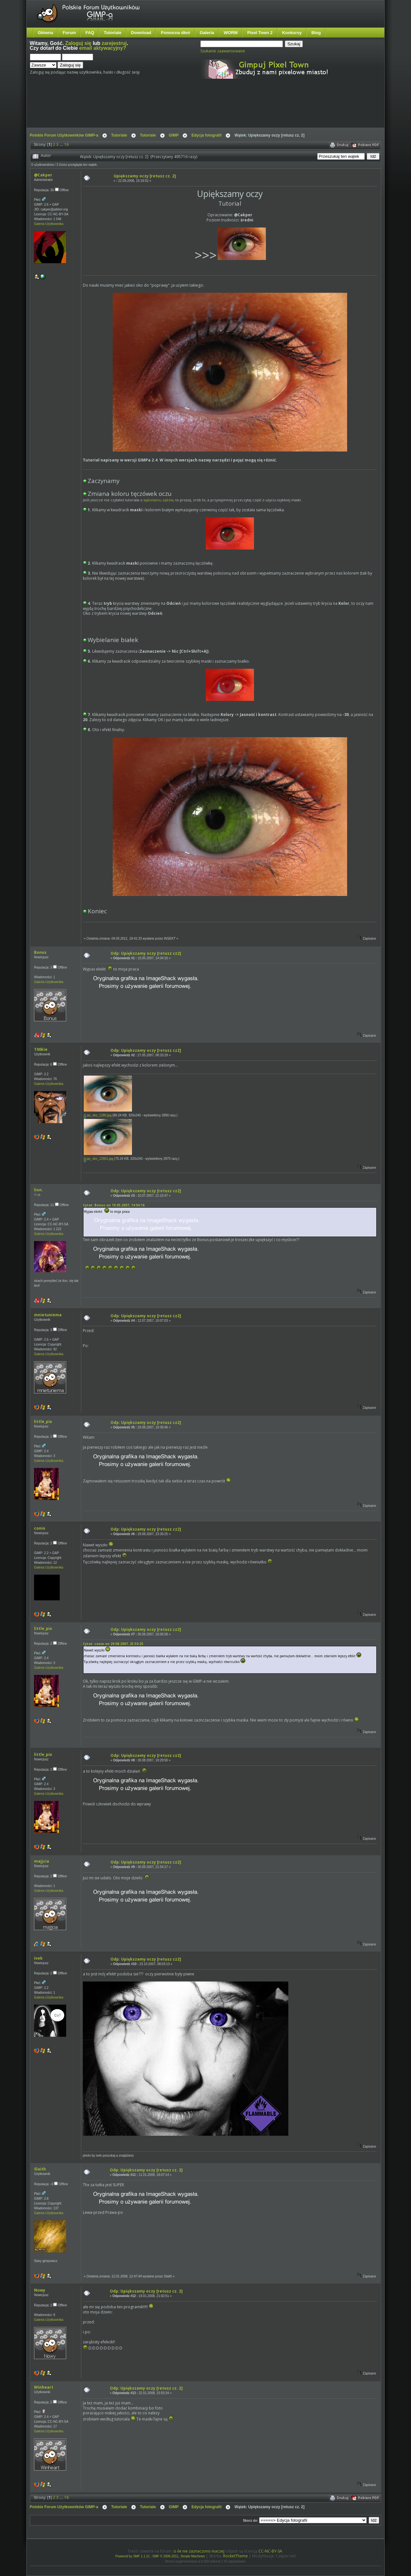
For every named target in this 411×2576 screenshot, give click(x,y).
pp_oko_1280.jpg (98, 1115)
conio (39, 1528)
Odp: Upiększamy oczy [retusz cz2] (145, 953)
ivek (38, 1958)
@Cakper (43, 175)
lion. (38, 1190)
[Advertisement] (150, 109)
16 (66, 144)
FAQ (89, 32)
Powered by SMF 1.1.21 (132, 2556)
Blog (316, 32)
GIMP (174, 135)
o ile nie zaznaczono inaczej (199, 2551)
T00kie (41, 1049)
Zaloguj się (78, 43)
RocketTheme (235, 2556)
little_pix (43, 1421)
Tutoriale (112, 32)
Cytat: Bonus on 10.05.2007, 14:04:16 (113, 1205)
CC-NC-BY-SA (270, 2551)
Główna (45, 32)
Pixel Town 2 (260, 32)
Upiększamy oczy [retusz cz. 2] (145, 176)
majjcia (41, 1861)
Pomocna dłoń (175, 32)
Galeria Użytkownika (48, 224)
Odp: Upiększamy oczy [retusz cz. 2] (146, 2170)
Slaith (40, 2169)
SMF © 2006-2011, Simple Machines (179, 2556)
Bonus (40, 952)
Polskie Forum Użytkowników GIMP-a (64, 135)
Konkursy (292, 32)
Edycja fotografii (206, 135)
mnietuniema (48, 1315)
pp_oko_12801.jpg (98, 1158)
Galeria (207, 32)
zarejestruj (114, 43)
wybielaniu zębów (158, 500)
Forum (69, 32)
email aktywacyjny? (102, 48)
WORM (231, 32)
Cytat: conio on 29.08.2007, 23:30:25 (113, 1643)
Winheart (43, 2387)
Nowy (39, 2290)
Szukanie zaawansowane (222, 51)
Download (141, 32)
